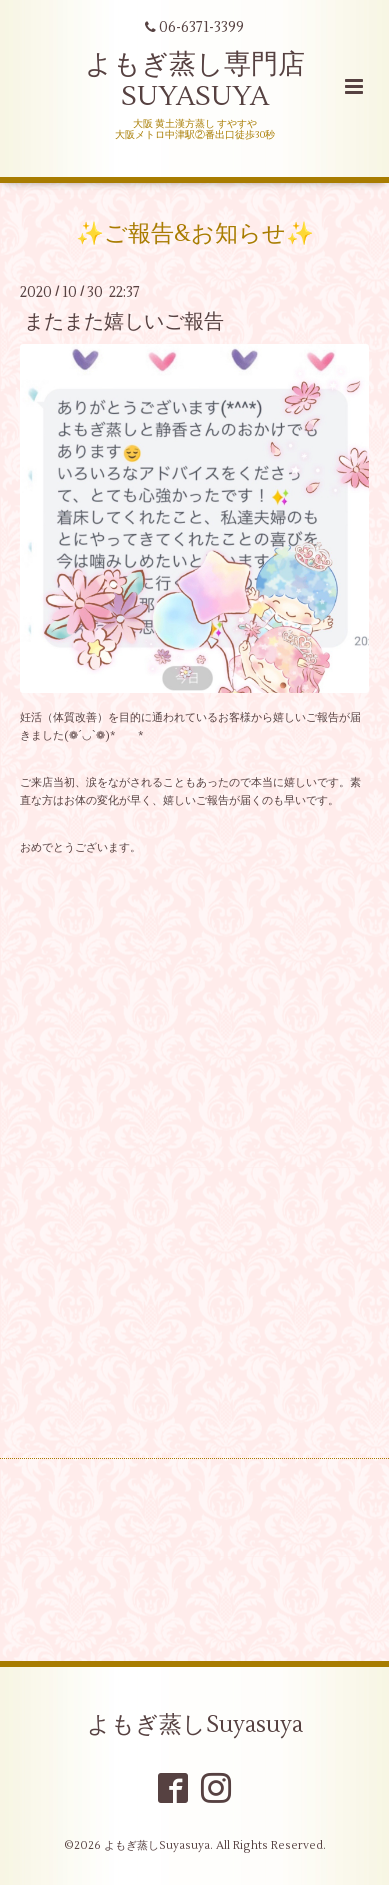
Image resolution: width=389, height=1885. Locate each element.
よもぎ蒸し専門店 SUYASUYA (195, 80)
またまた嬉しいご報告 (124, 321)
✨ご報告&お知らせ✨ (195, 234)
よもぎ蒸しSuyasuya (195, 1725)
